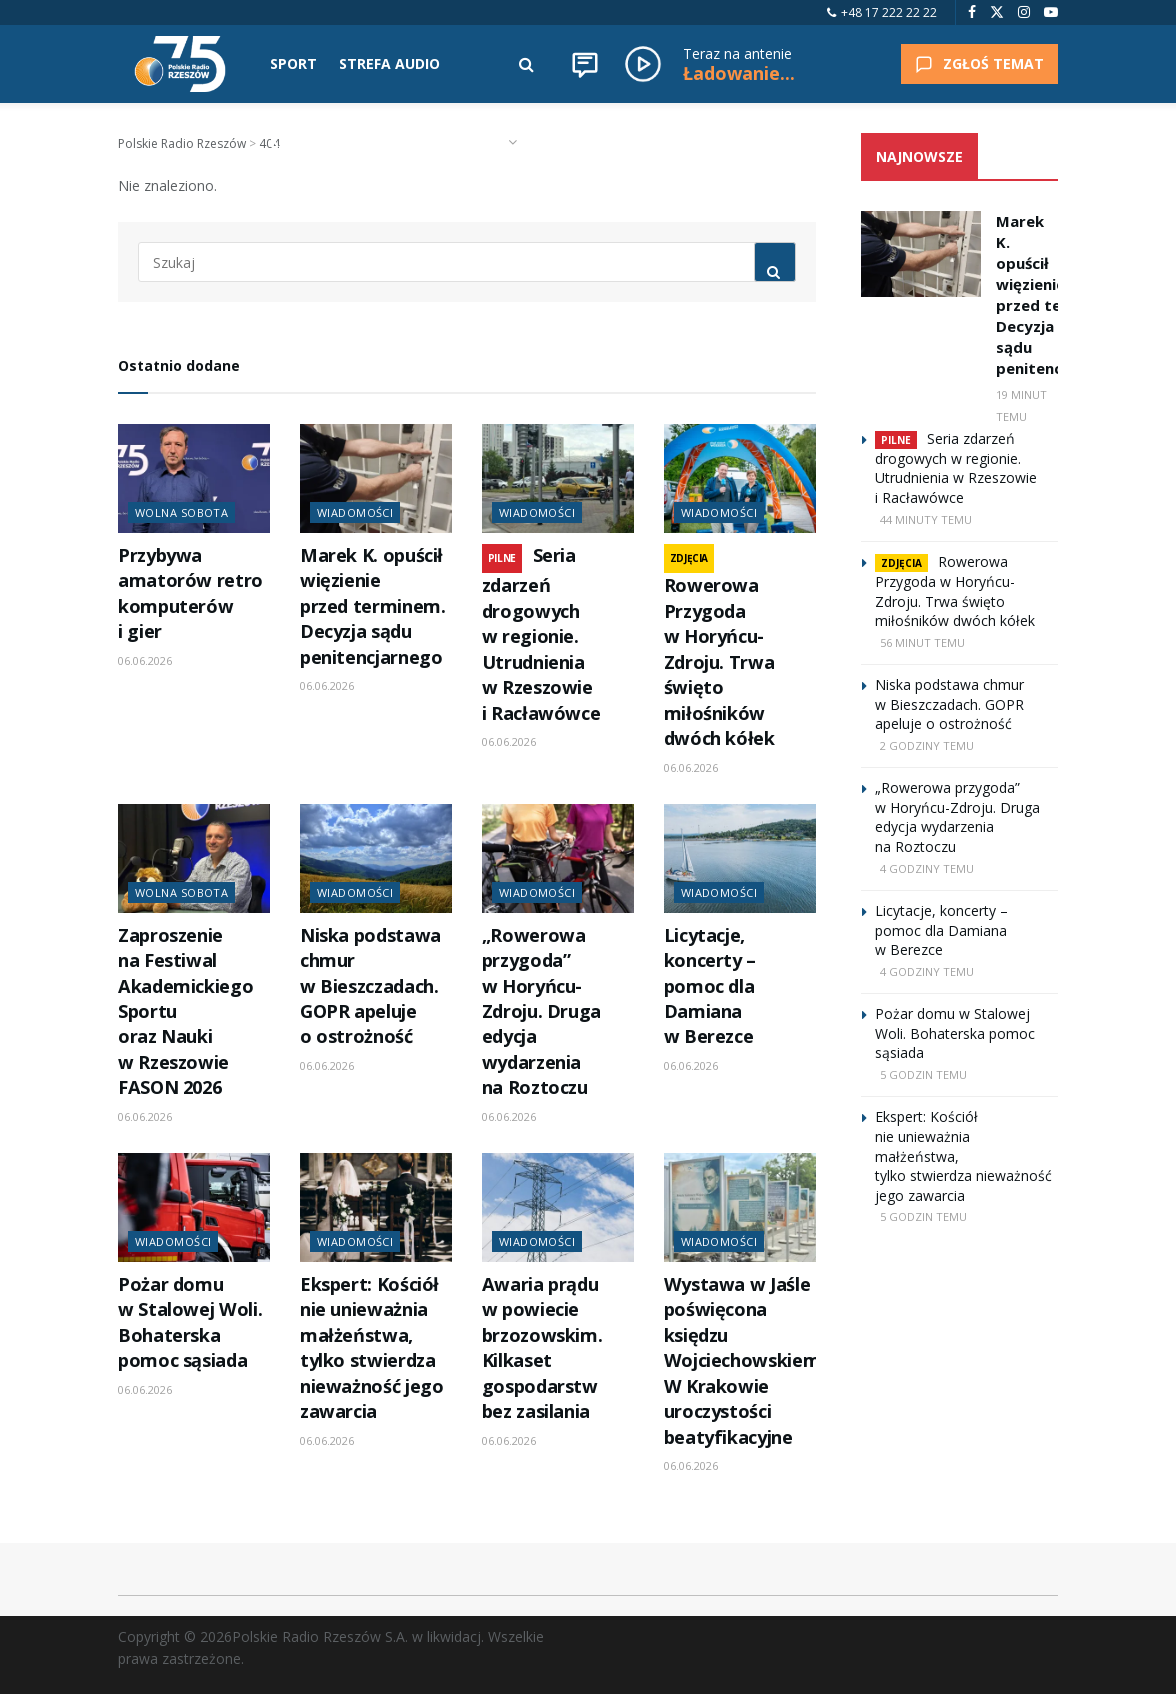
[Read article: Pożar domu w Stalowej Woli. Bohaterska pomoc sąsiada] (194, 1207)
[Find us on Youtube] (1051, 12)
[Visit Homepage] (180, 64)
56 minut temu (922, 642)
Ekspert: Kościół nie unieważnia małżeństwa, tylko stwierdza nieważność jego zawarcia (372, 1347)
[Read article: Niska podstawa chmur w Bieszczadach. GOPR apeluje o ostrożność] (376, 858)
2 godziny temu (927, 745)
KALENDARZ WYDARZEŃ (353, 141)
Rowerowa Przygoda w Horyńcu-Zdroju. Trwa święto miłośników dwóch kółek (719, 661)
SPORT (293, 63)
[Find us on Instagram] (1024, 12)
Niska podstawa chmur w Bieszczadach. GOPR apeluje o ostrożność (370, 986)
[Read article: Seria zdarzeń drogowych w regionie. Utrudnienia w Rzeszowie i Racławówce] (558, 478)
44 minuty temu (926, 519)
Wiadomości (355, 512)
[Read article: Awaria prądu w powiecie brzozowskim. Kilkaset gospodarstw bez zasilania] (558, 1207)
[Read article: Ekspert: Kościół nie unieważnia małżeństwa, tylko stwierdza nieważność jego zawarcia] (376, 1207)
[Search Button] (526, 64)
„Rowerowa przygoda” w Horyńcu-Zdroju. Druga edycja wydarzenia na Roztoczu (541, 1011)
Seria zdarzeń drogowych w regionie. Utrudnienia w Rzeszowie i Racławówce (541, 634)
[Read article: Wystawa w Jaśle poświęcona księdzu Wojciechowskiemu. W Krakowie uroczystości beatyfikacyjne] (740, 1207)
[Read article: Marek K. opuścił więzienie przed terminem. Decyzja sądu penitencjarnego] (376, 478)
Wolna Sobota (181, 512)
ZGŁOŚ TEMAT (979, 63)
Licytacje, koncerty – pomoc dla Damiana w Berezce (710, 986)
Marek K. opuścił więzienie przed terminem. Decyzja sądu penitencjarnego (373, 606)
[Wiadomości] (585, 64)
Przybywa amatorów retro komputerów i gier (190, 593)
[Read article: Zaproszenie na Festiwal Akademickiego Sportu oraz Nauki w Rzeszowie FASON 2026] (194, 858)
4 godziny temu (927, 868)
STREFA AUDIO (389, 63)
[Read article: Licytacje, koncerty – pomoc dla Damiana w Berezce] (740, 858)
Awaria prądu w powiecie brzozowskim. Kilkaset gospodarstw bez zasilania (542, 1347)
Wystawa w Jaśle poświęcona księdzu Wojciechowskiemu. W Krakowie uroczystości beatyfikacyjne (750, 1360)
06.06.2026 (145, 660)
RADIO (481, 141)
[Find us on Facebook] (972, 12)
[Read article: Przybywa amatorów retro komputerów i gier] (194, 478)
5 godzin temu (923, 1074)
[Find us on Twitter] (997, 12)
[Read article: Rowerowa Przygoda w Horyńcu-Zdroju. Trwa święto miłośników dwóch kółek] (740, 478)
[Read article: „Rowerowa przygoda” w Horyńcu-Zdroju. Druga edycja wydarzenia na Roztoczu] (558, 858)
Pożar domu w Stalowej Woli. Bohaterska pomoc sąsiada (190, 1322)
